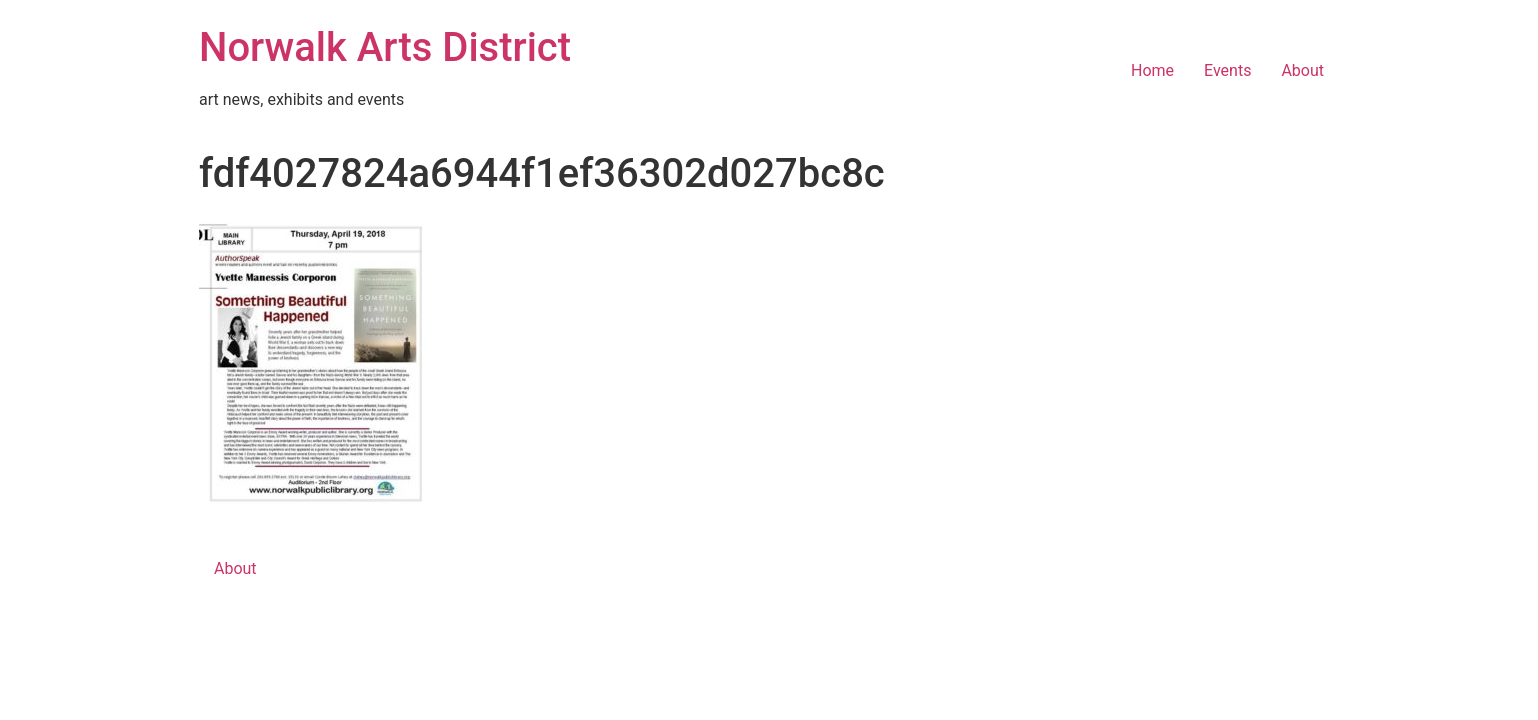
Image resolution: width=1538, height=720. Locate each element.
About (1302, 70)
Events (1227, 70)
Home (1152, 70)
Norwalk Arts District (385, 47)
